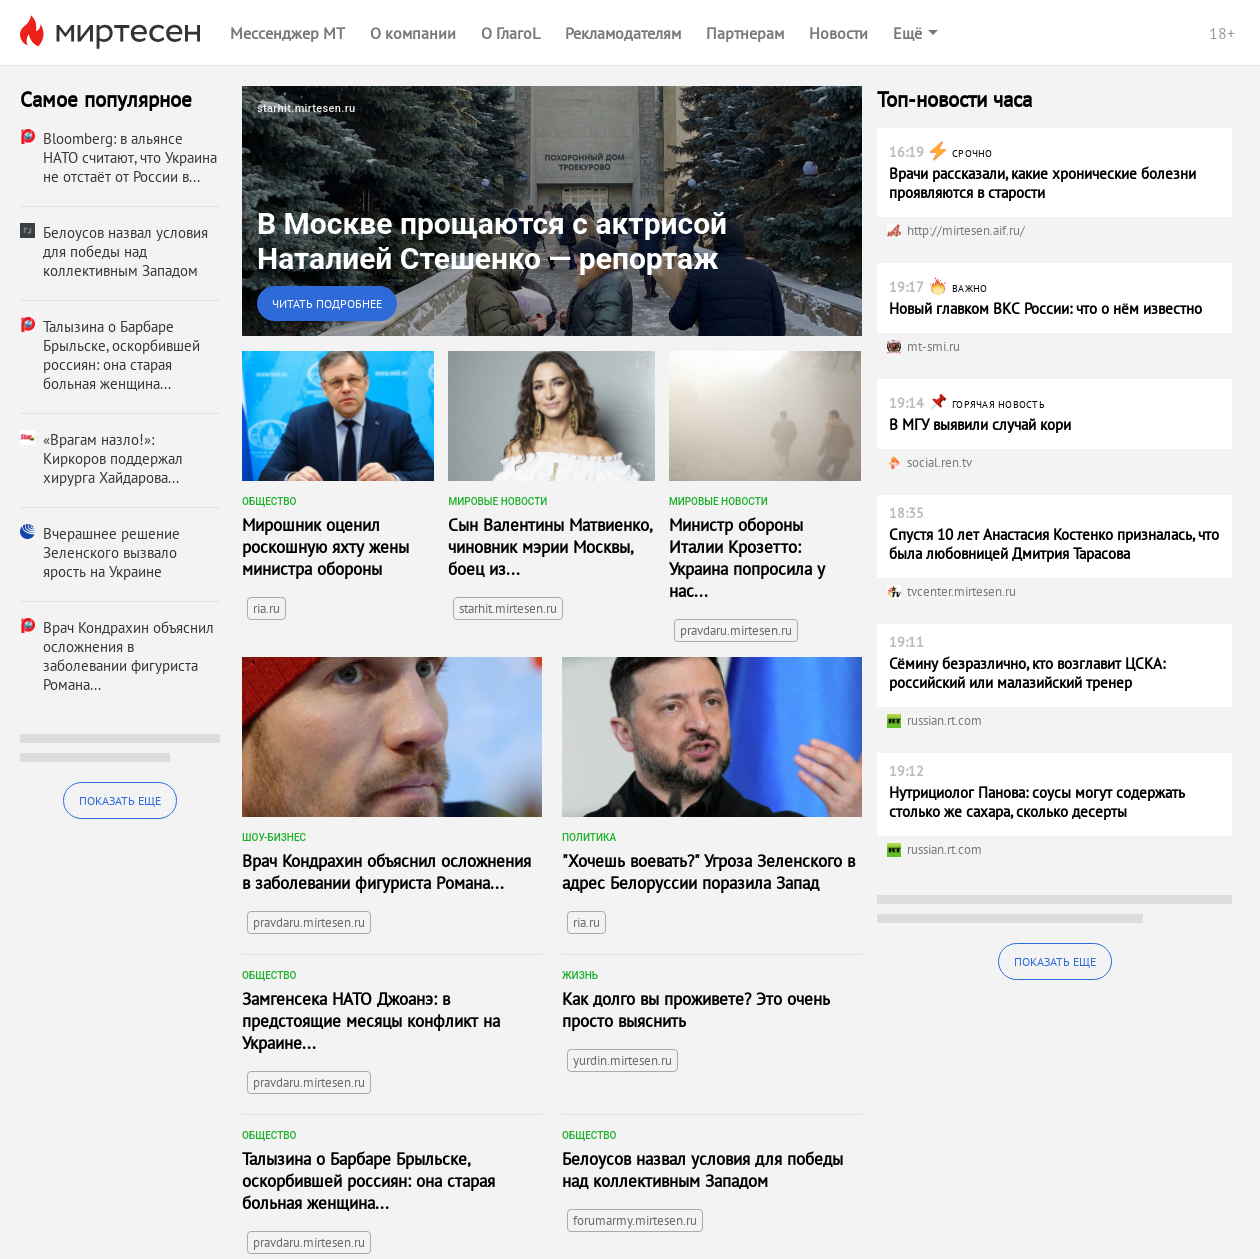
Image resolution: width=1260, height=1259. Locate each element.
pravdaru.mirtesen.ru (736, 630)
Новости (838, 33)
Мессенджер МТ (287, 33)
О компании (413, 33)
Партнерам (745, 33)
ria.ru (266, 608)
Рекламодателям (623, 33)
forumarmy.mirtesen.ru (635, 1220)
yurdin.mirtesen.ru (622, 1060)
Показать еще (120, 800)
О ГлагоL (510, 33)
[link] (552, 211)
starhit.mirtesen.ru (508, 608)
